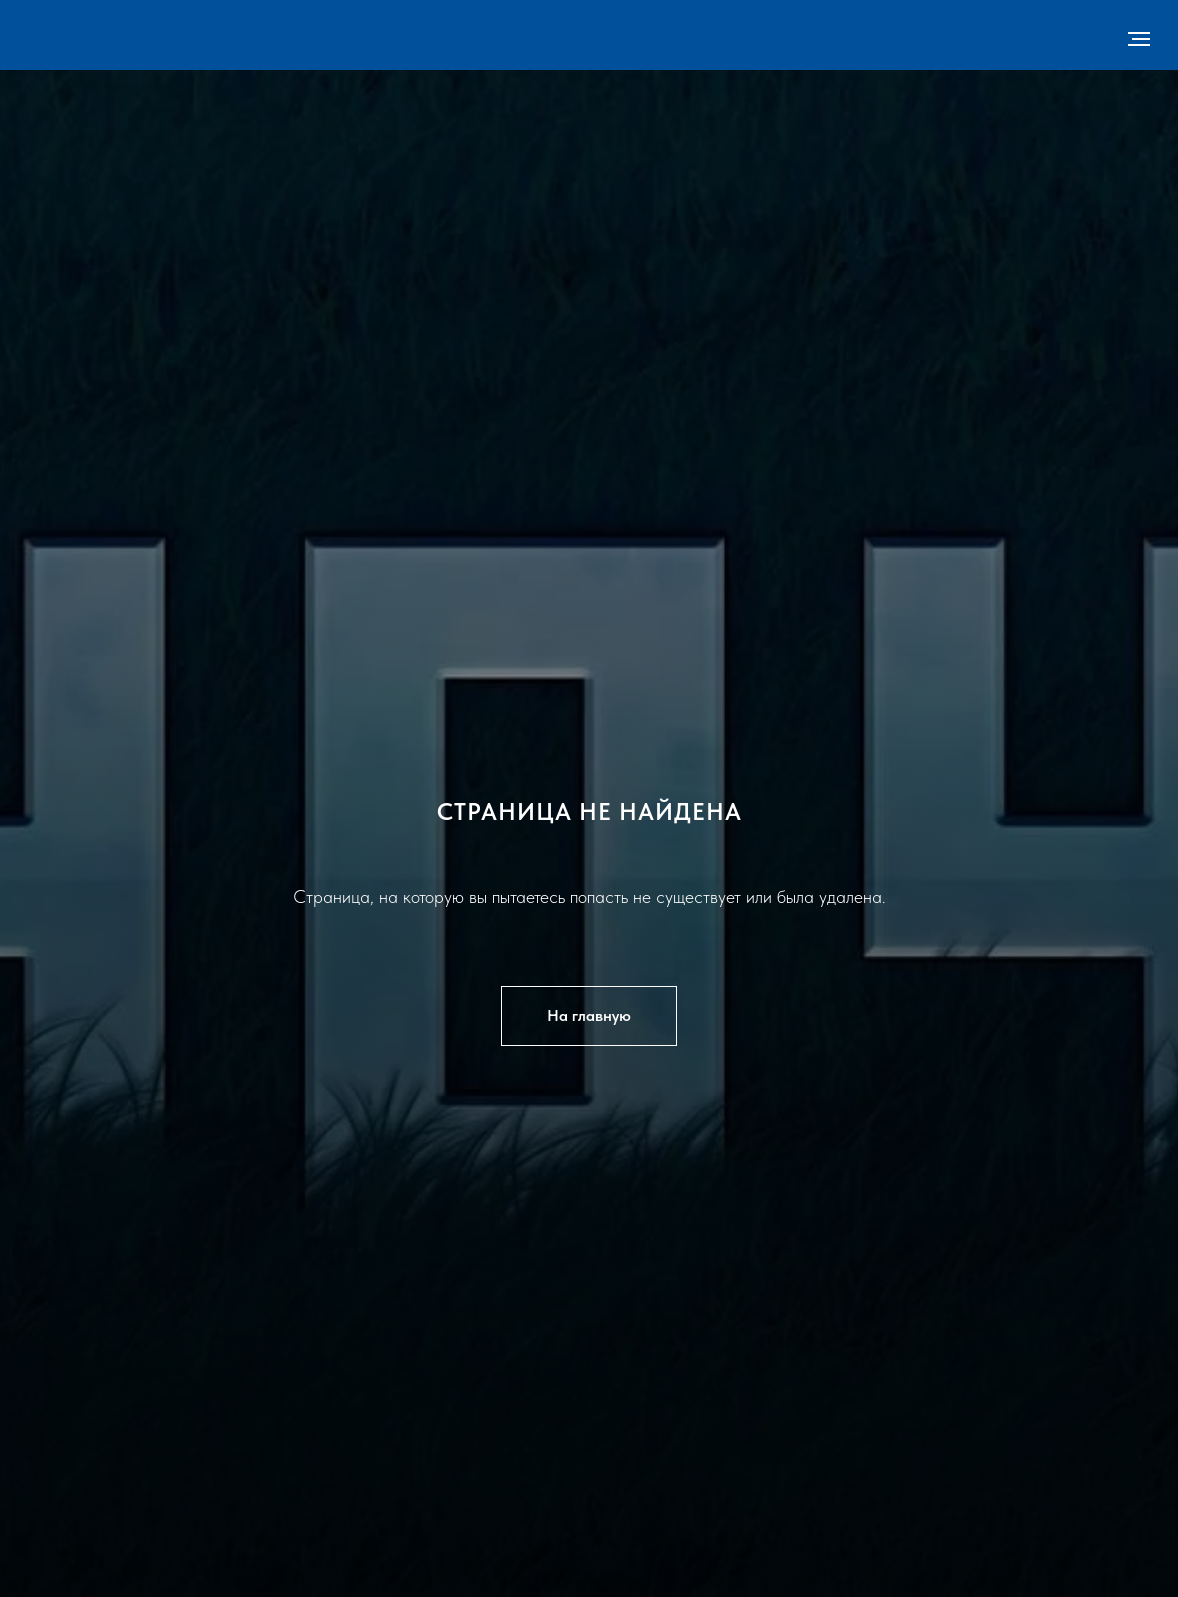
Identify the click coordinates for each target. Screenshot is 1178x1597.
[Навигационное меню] (1139, 39)
